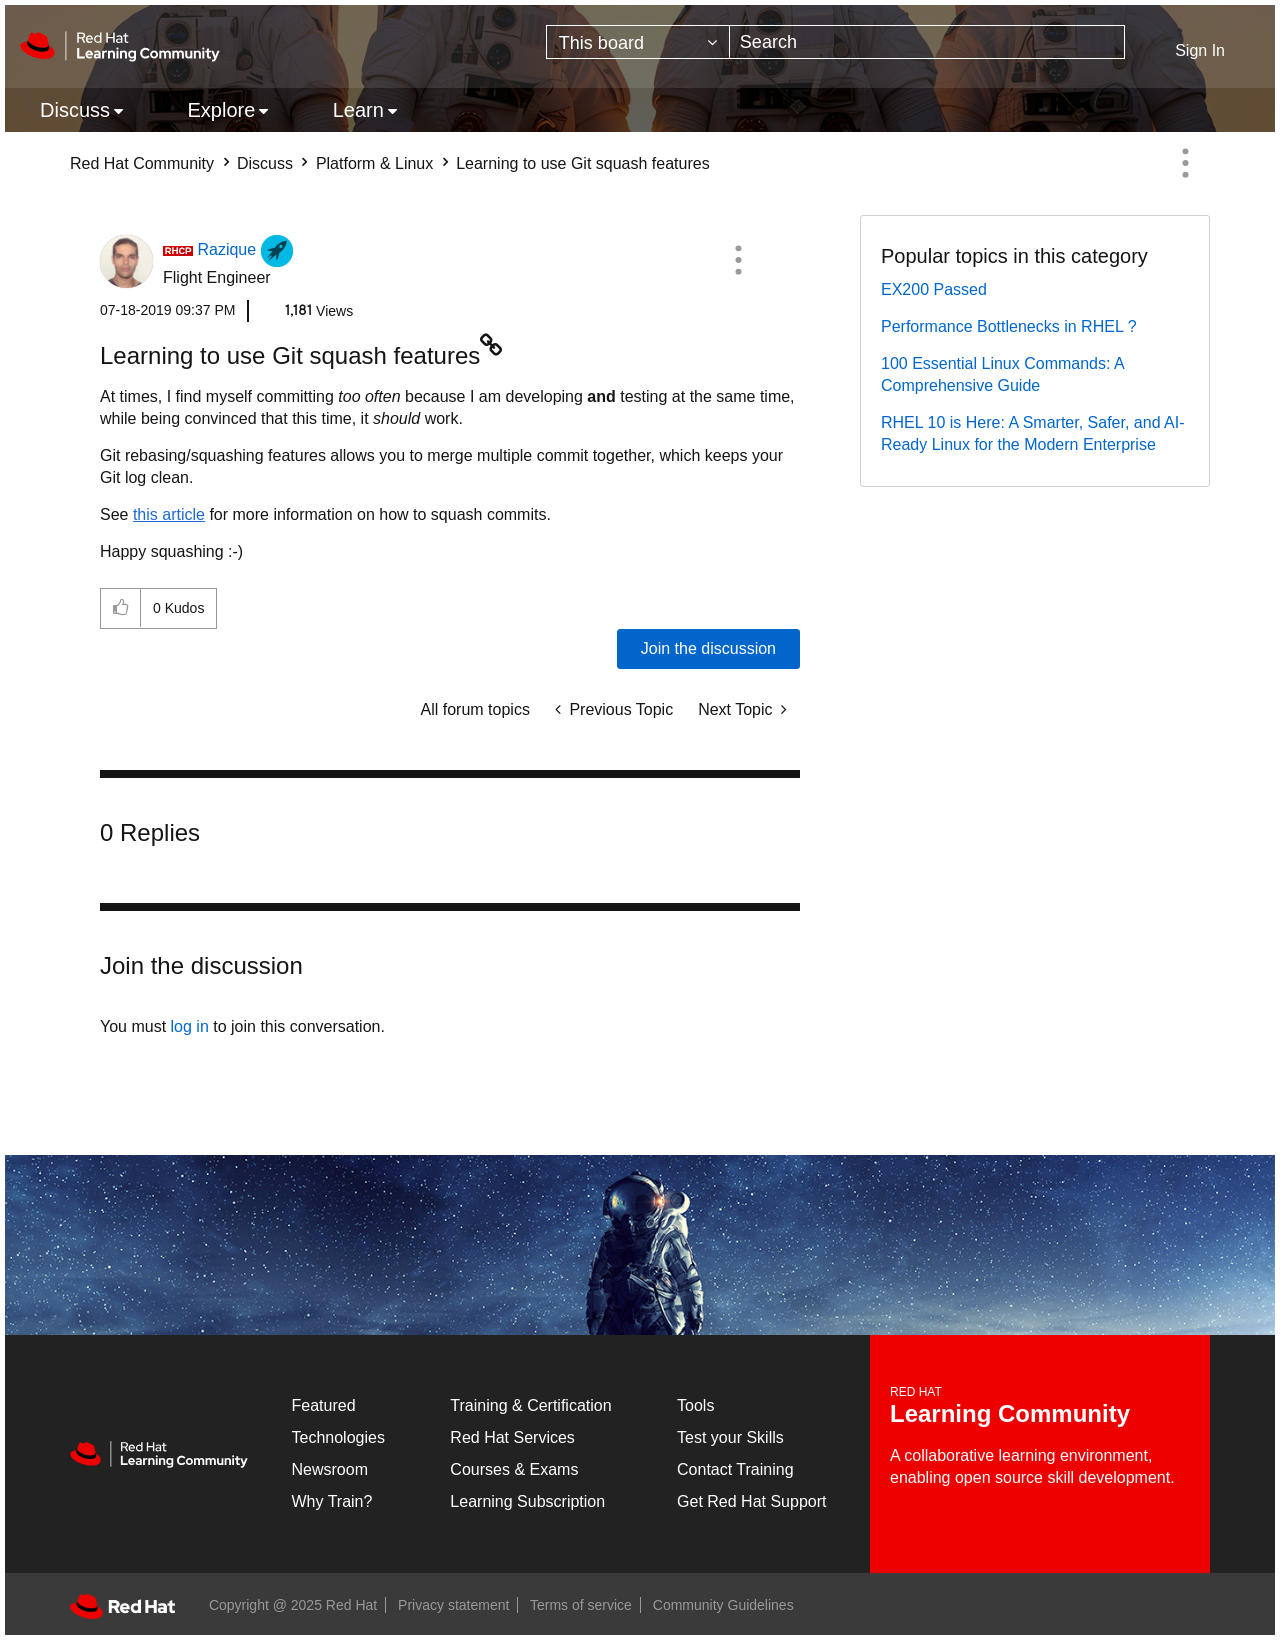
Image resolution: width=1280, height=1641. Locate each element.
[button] (738, 260)
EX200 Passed (934, 289)
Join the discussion (708, 648)
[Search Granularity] (638, 42)
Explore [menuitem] (221, 110)
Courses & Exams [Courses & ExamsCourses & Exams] (514, 1469)
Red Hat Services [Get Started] (512, 1437)
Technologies (338, 1437)
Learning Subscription (527, 1501)
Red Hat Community (142, 163)
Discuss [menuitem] (75, 110)
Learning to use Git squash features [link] (583, 163)
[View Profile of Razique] (226, 249)
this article (169, 514)
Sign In (1200, 50)
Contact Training (735, 1469)
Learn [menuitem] (358, 110)
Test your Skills (730, 1437)
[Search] (927, 42)
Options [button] (1185, 163)
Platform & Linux (374, 163)
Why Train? (332, 1501)
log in (190, 1026)
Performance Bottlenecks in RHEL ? (1009, 326)
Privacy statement (453, 1605)
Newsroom (330, 1469)
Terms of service (581, 1605)
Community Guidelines (723, 1605)
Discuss (265, 163)
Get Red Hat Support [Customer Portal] (751, 1501)
